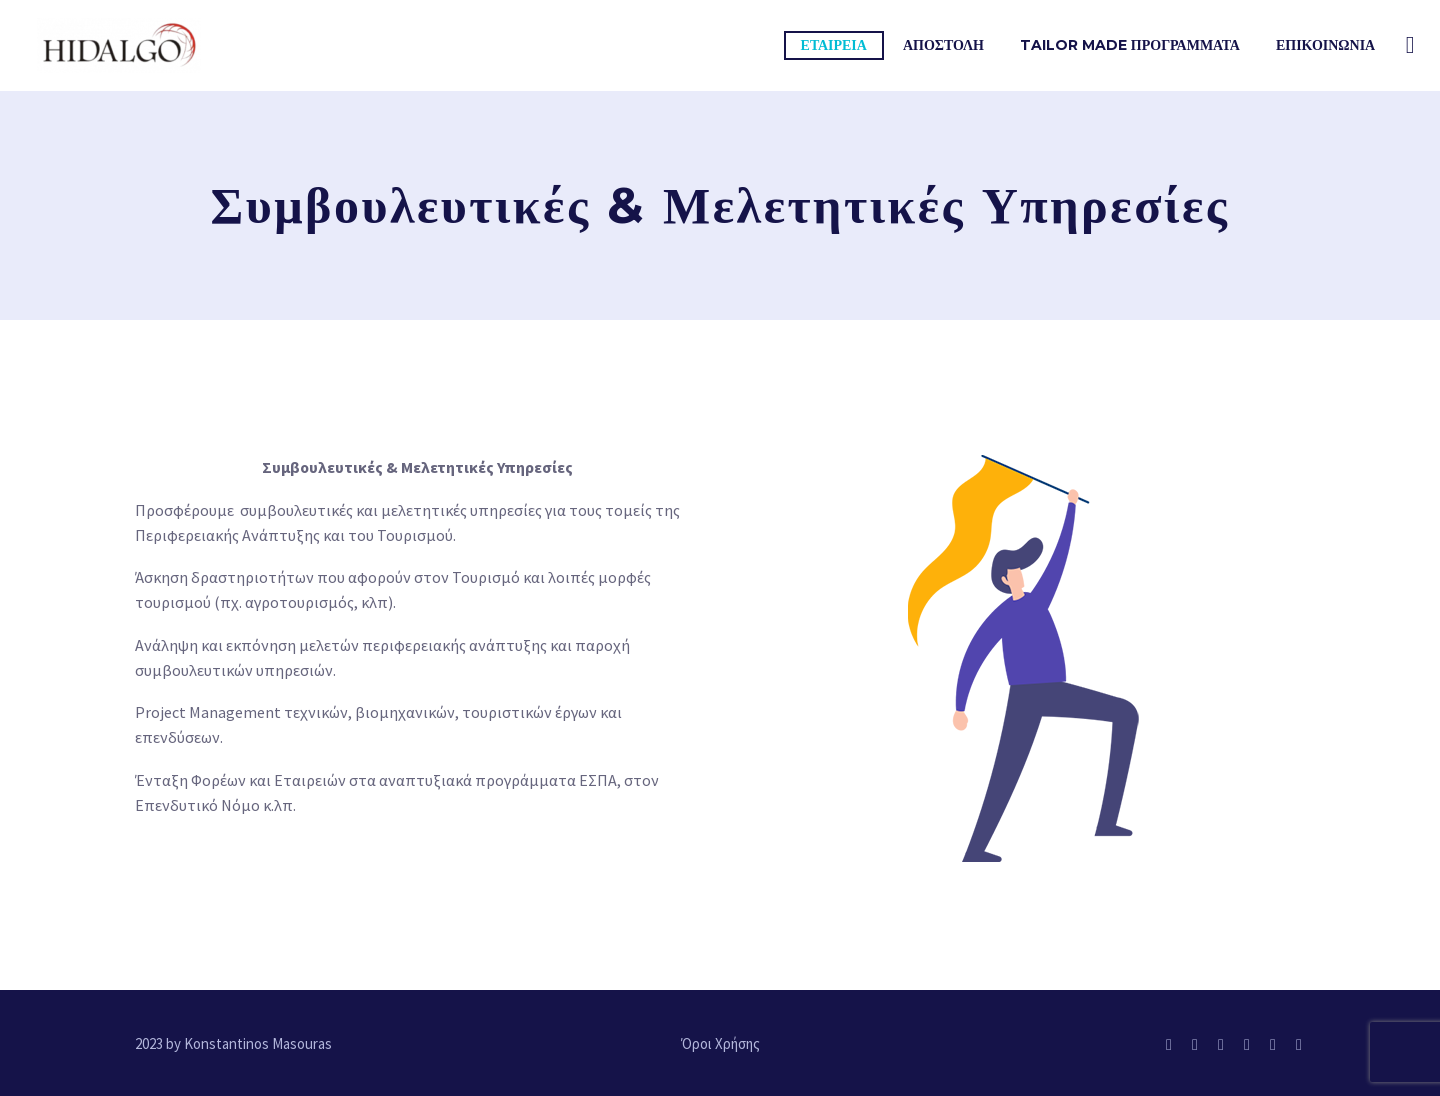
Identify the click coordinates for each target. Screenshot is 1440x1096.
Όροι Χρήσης (720, 1044)
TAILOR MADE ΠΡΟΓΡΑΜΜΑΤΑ (1130, 45)
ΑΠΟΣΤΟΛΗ (943, 45)
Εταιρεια (834, 45)
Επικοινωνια (1325, 45)
